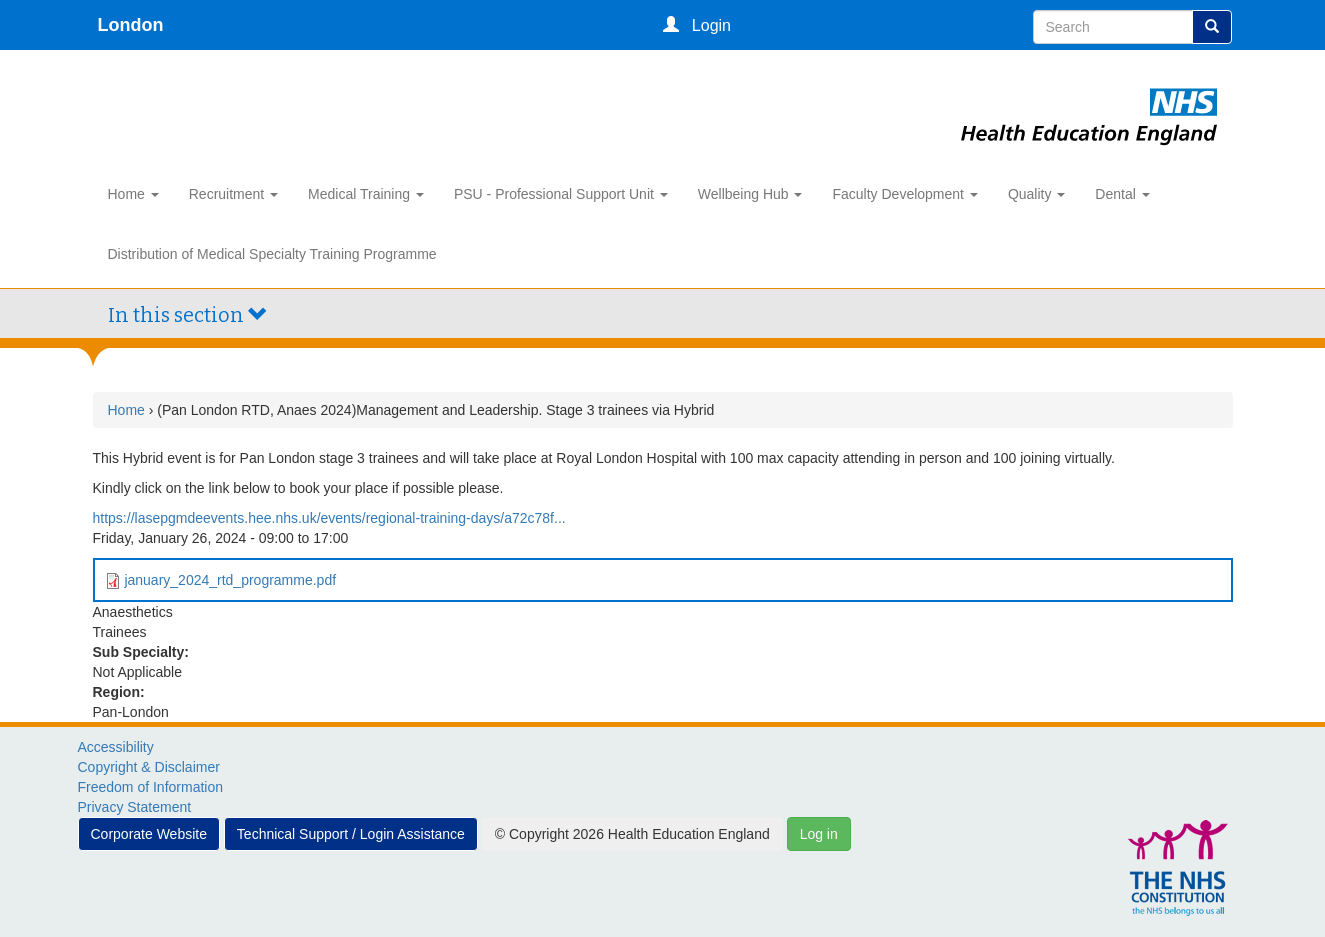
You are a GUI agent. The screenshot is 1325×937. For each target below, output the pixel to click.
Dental (1122, 194)
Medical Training (366, 194)
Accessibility (116, 747)
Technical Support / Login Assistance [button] (351, 834)
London (131, 25)
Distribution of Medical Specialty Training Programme (272, 254)
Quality (1036, 194)
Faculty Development (904, 194)
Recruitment (233, 194)
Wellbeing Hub (750, 194)
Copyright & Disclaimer (149, 767)
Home (133, 194)
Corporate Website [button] (149, 834)
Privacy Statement (135, 807)
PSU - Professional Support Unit (561, 194)
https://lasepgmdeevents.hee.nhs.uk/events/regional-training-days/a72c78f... (329, 518)
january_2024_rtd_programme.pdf (230, 580)
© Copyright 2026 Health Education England (632, 834)
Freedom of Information (151, 787)
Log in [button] (819, 834)
